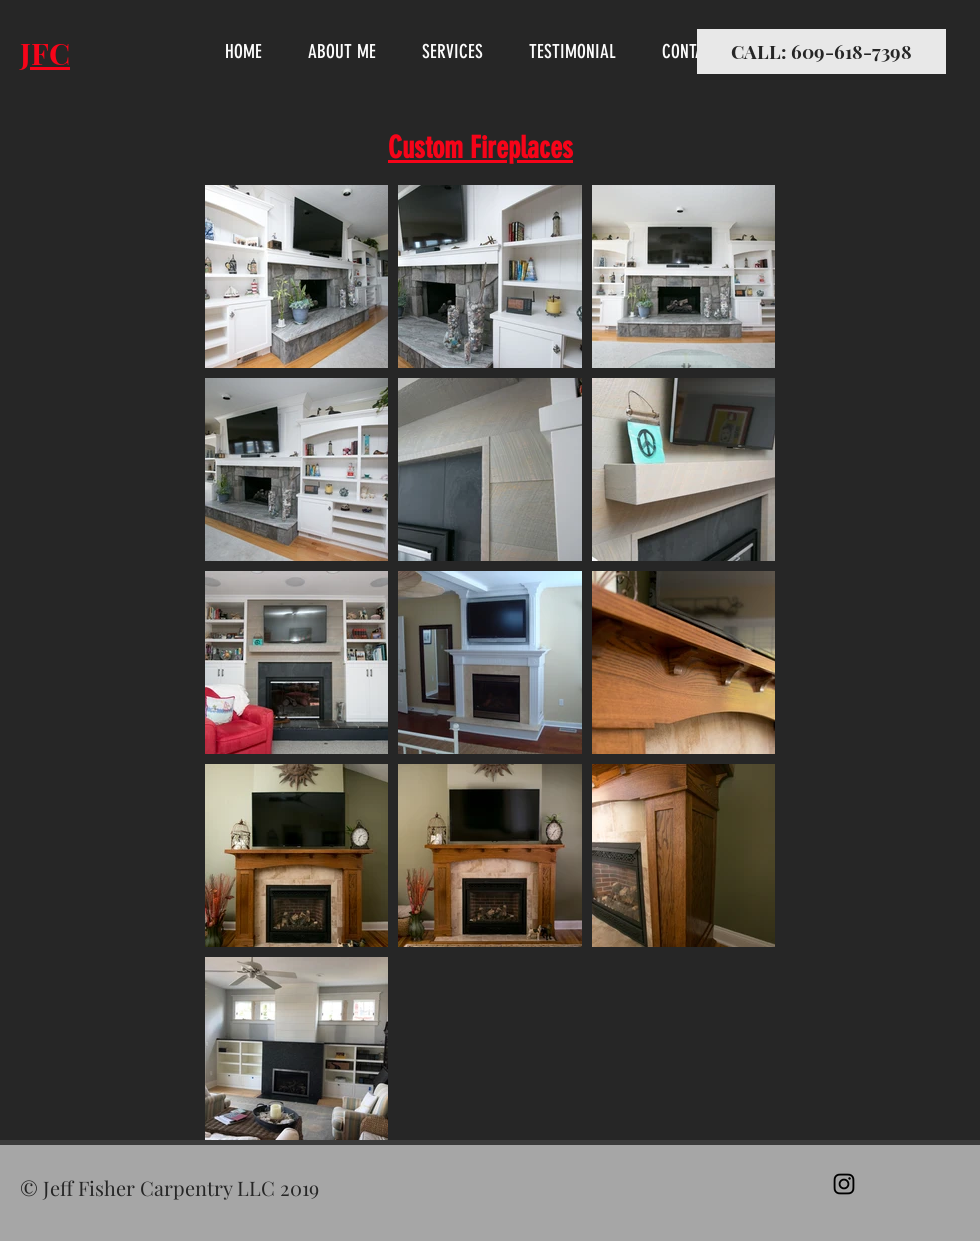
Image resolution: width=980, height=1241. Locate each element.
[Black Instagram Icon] (844, 1184)
